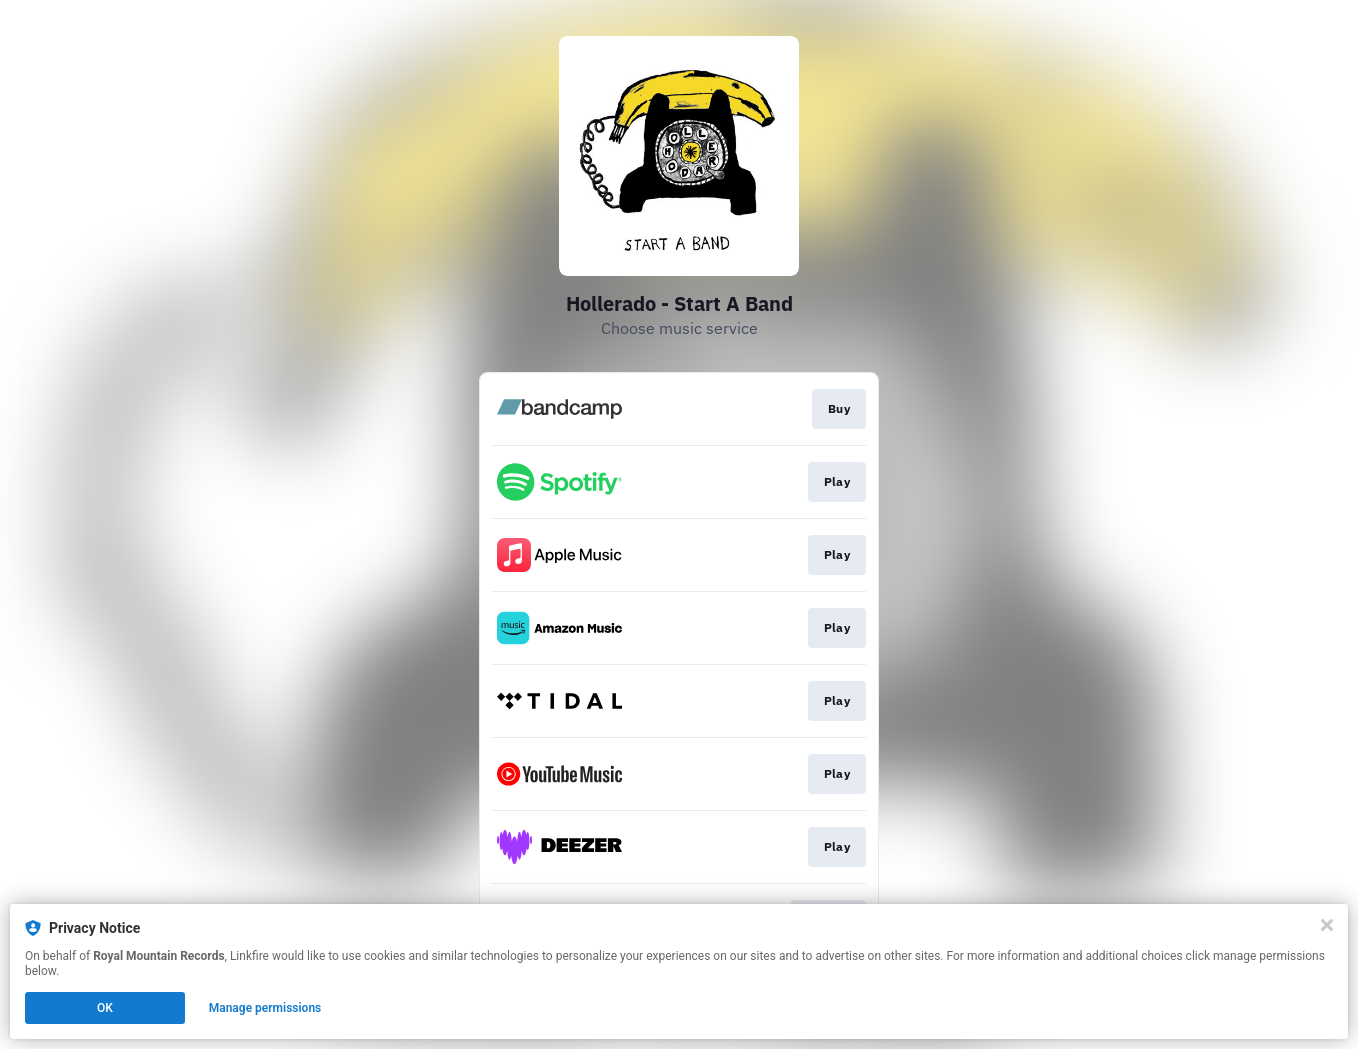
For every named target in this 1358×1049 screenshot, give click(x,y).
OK (105, 1008)
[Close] (1327, 925)
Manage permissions (265, 1008)
